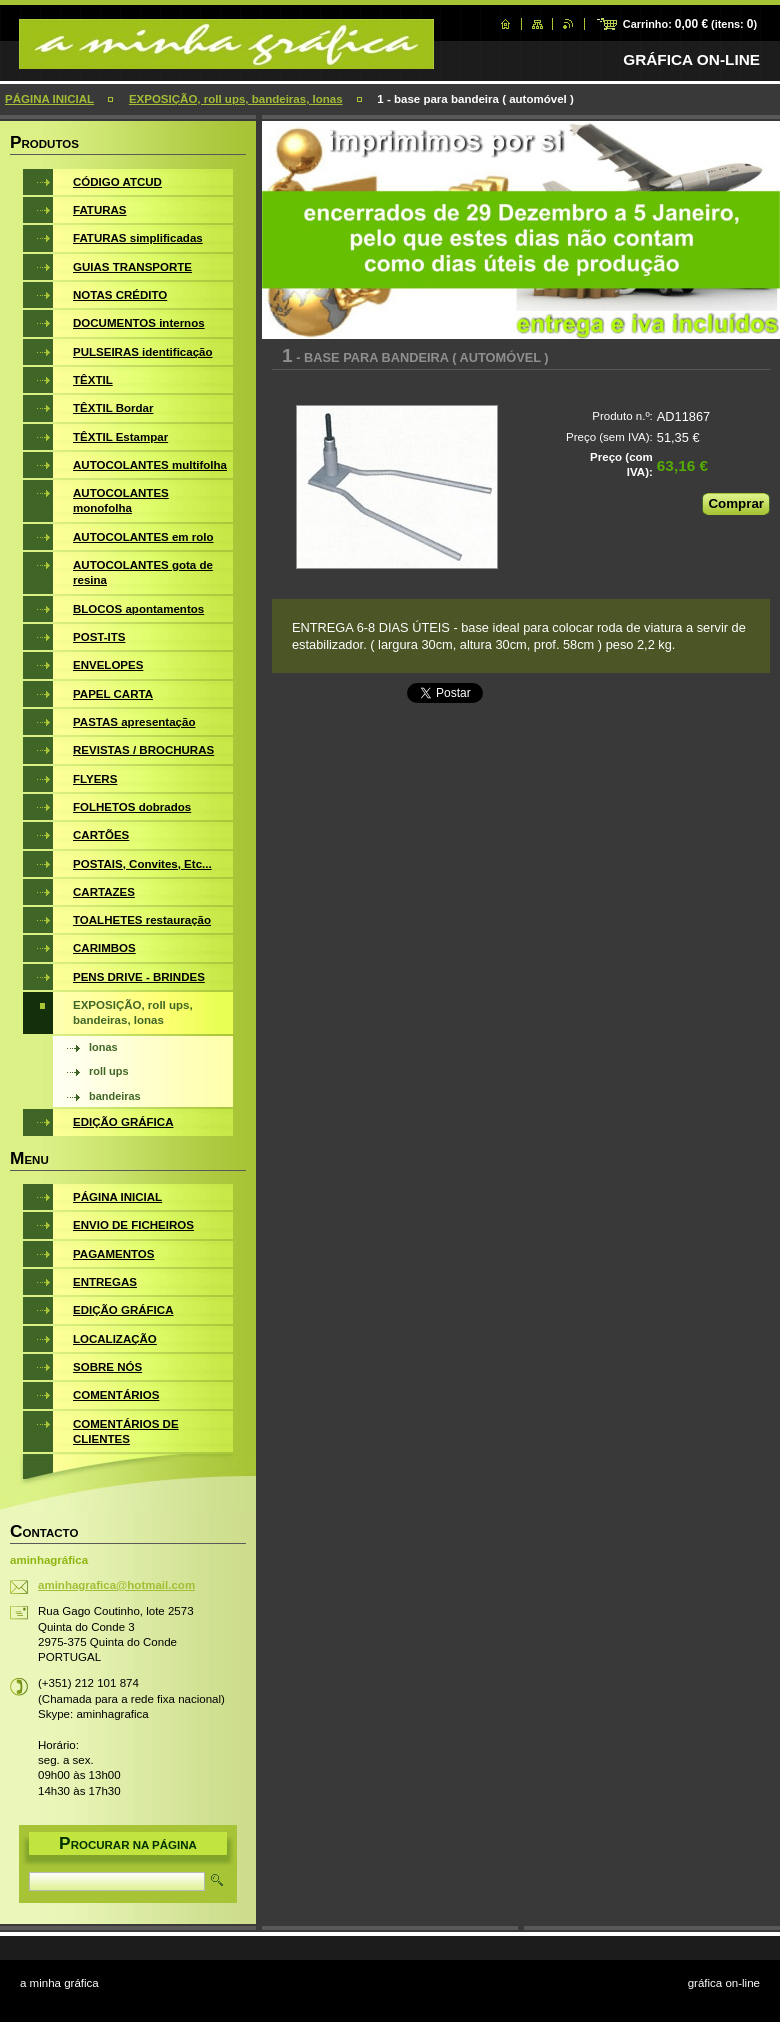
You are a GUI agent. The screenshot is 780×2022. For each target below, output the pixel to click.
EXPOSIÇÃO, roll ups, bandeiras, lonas (236, 99)
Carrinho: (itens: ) (690, 24)
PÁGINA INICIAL (49, 99)
